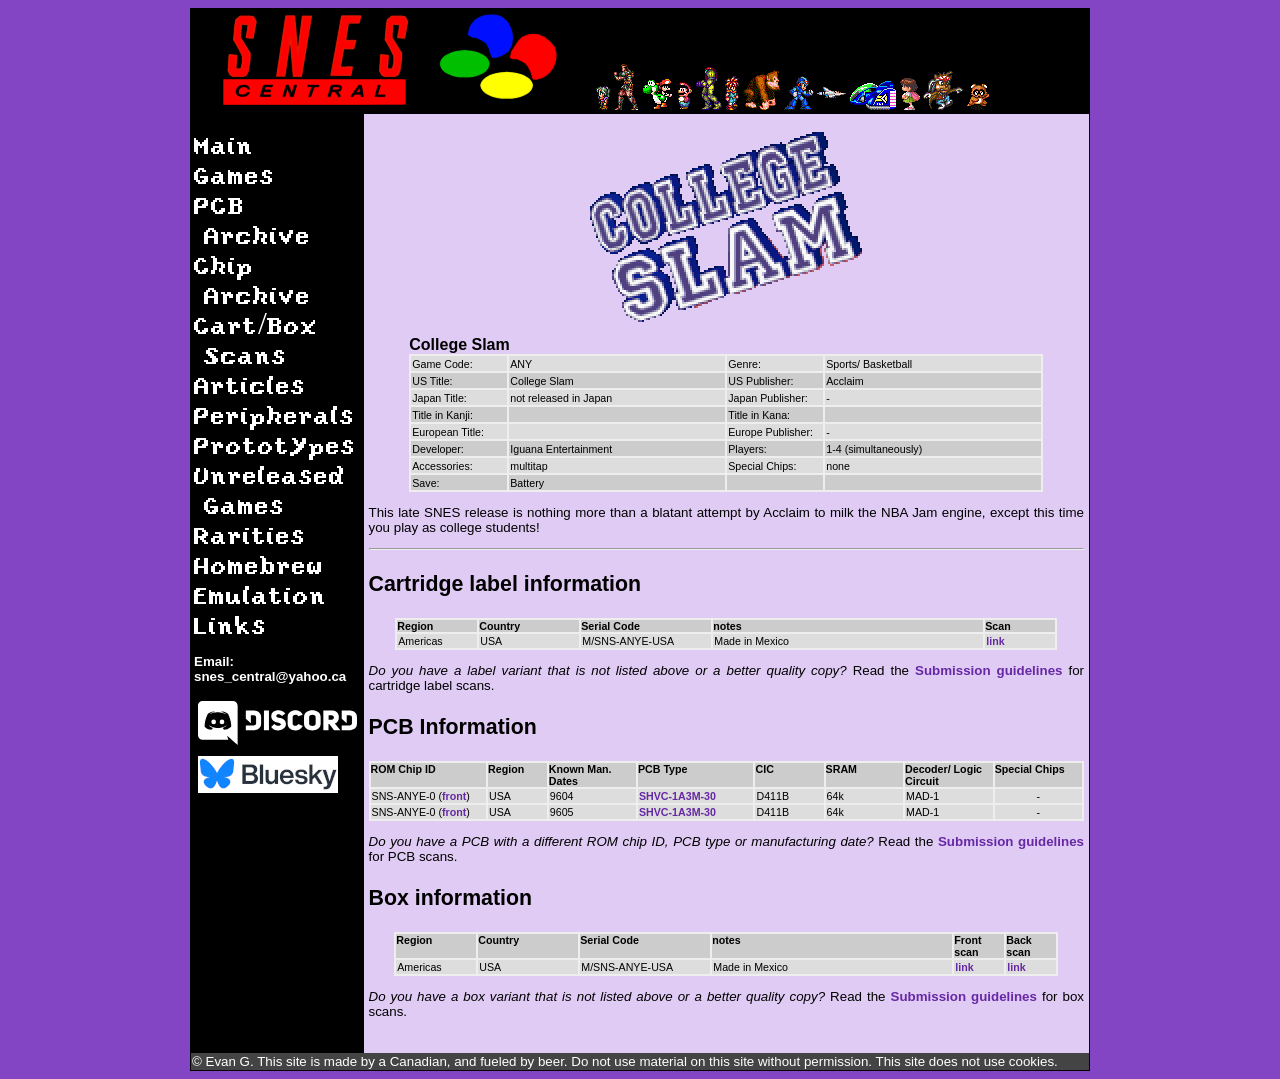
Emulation (260, 594)
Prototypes (275, 444)
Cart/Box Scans (256, 339)
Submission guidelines (988, 670)
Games (234, 174)
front (454, 796)
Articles (250, 384)
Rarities (250, 534)
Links (230, 624)
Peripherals (274, 414)
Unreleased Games (270, 489)
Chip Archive (252, 279)
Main (224, 144)
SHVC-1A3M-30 (677, 796)
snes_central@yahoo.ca (270, 676)
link (995, 641)
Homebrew (259, 564)
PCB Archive (252, 219)
